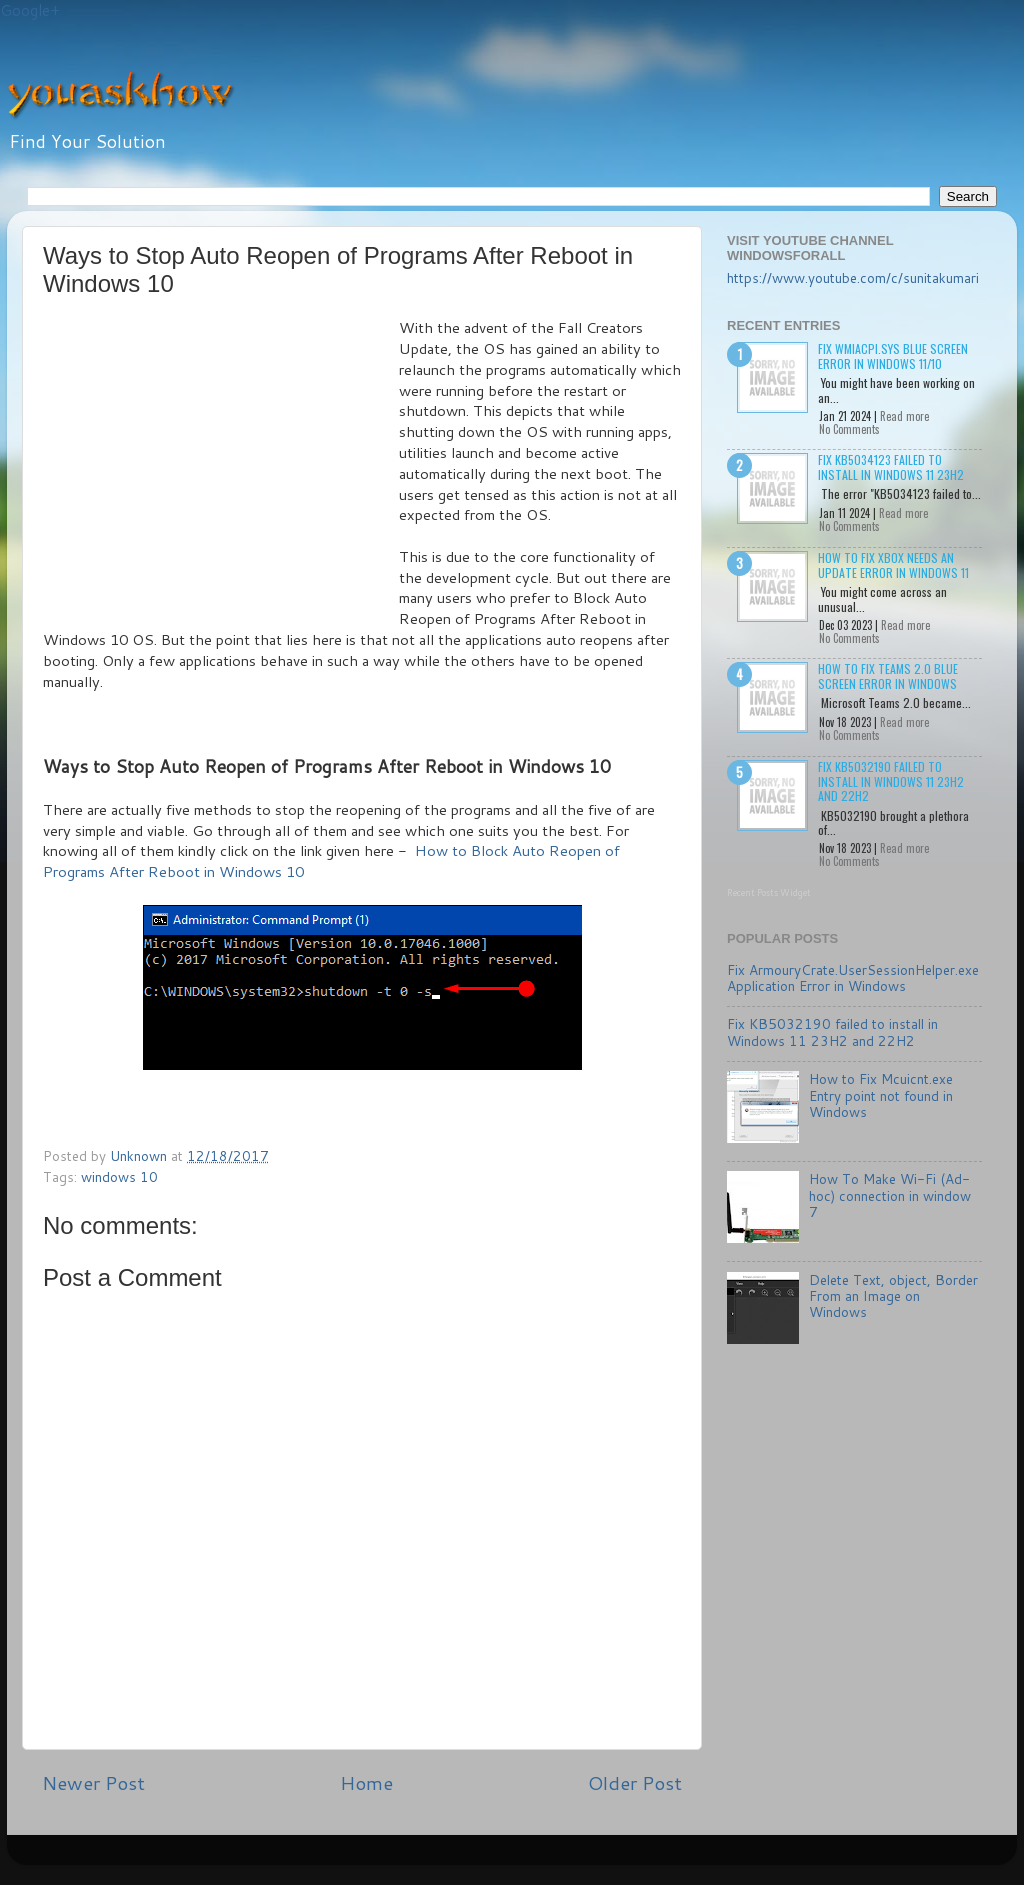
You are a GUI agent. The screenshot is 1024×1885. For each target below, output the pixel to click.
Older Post (635, 1782)
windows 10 (119, 1176)
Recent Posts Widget (769, 892)
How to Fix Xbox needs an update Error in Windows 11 (893, 564)
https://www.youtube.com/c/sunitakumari (853, 277)
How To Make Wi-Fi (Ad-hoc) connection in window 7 (890, 1194)
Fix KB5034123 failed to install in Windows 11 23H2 (891, 466)
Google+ (30, 10)
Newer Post (93, 1782)
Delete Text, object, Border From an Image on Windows (893, 1295)
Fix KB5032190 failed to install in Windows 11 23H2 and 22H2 (891, 781)
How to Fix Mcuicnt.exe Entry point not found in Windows (881, 1094)
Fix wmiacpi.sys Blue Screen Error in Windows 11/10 (893, 355)
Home (366, 1782)
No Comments (849, 429)
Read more (904, 416)
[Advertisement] (221, 468)
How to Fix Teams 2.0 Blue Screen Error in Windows (888, 675)
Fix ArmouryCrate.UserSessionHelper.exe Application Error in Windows (853, 977)
